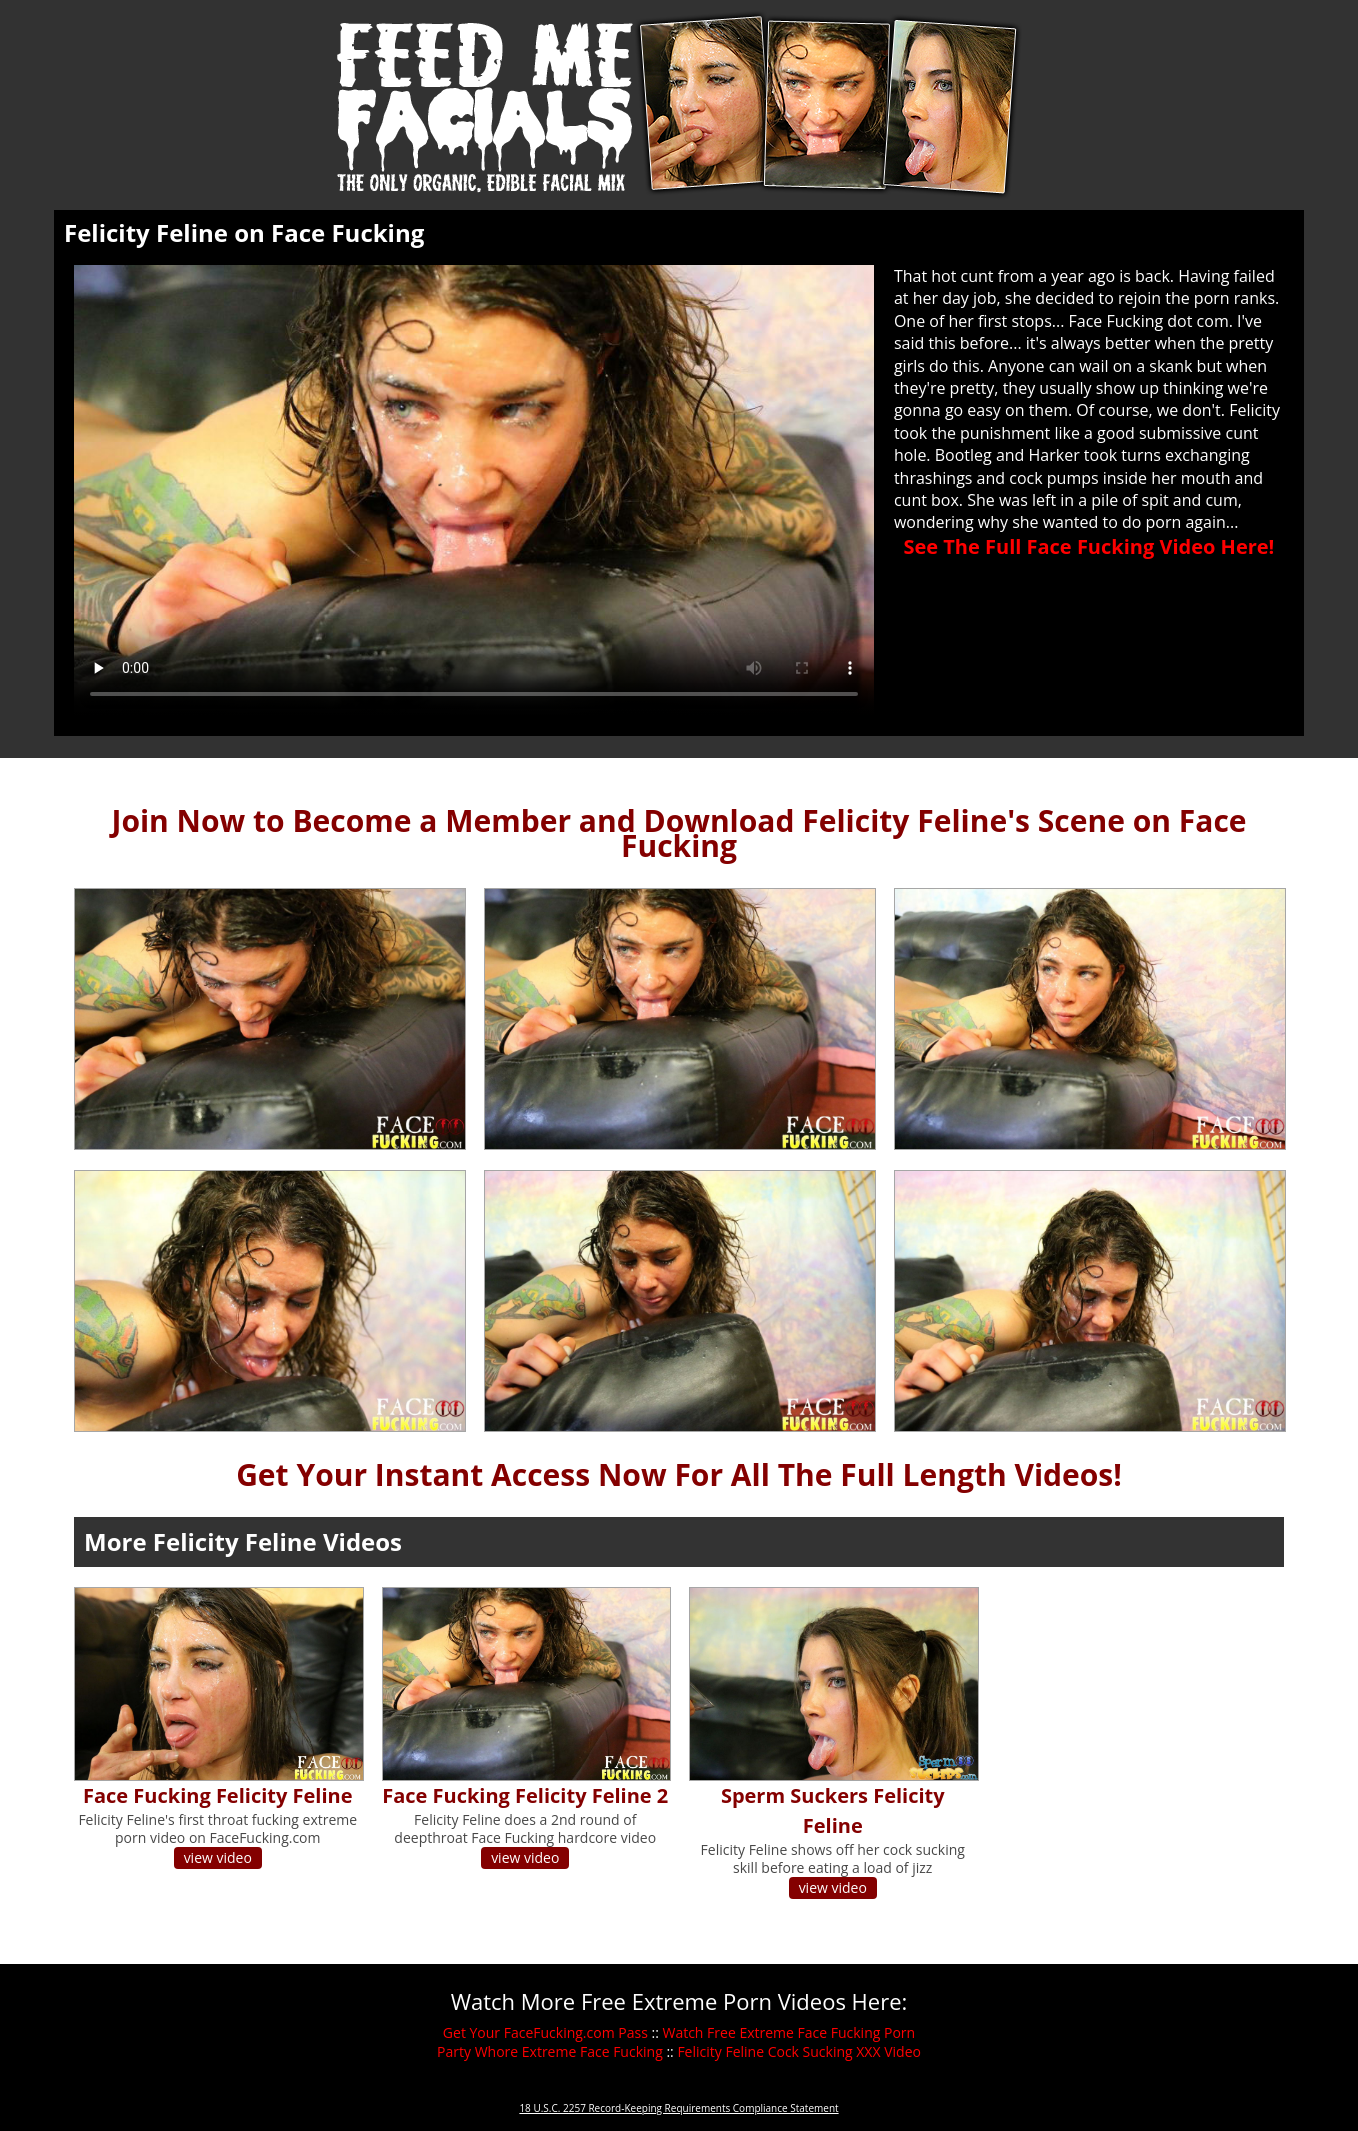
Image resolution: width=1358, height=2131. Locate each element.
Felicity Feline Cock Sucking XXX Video (799, 2051)
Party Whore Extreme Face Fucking (550, 2051)
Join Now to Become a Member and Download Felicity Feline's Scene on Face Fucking (678, 833)
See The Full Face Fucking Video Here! (1088, 546)
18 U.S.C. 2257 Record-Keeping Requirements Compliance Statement (678, 2108)
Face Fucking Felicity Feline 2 (525, 1795)
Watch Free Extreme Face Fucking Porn (788, 2032)
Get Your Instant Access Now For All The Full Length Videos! (679, 1474)
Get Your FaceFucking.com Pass (545, 2032)
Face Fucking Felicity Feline (218, 1795)
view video (218, 1857)
